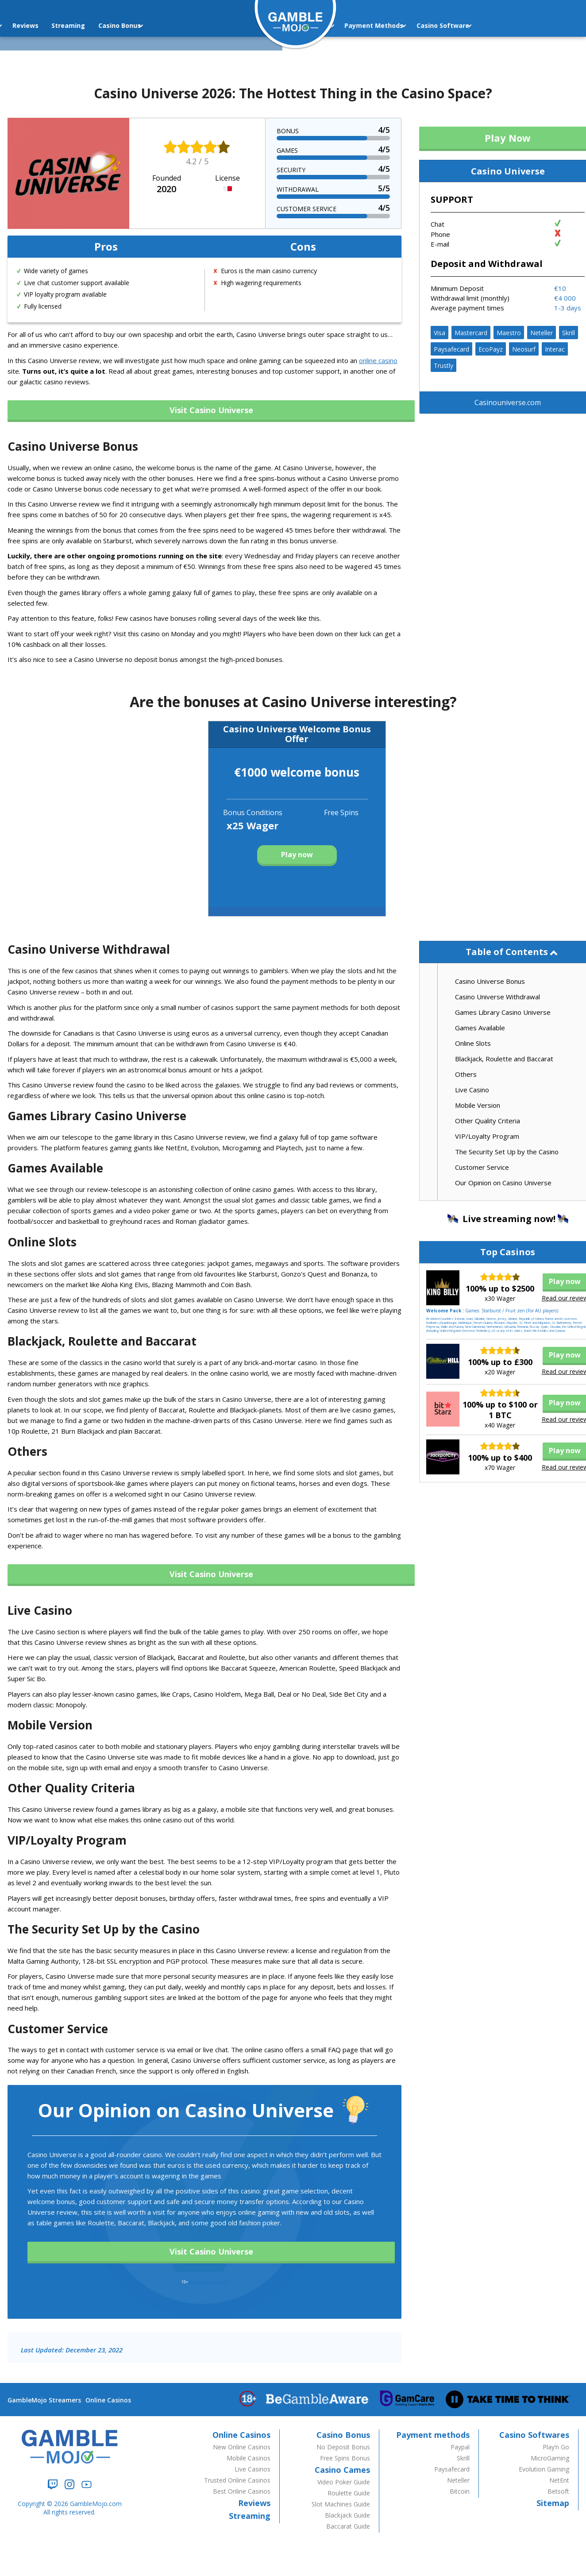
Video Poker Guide (343, 2482)
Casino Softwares (534, 2434)
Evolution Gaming (544, 2469)
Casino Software (426, 25)
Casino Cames (342, 2469)
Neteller (541, 333)
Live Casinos (252, 2469)
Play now (297, 854)
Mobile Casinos (248, 2458)
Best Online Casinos (241, 2491)
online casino (378, 360)
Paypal (460, 2447)
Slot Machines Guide (341, 2504)
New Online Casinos (241, 2447)
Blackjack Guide (347, 2515)
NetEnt (559, 2480)
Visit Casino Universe (211, 410)
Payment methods (433, 2434)
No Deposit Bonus (343, 2447)
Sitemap (552, 2503)
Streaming (48, 25)
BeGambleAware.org (208, 2282)
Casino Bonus (100, 25)
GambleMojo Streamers (44, 2400)
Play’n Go (556, 2447)
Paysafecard (451, 349)
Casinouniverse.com (507, 402)
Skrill (568, 333)
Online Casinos (108, 2400)
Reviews (254, 2503)
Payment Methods (356, 25)
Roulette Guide (349, 2493)
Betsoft (558, 2491)
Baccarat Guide (348, 2526)
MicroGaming (550, 2458)
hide (553, 954)
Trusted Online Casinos (237, 2480)
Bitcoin (460, 2491)
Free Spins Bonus (345, 2458)
